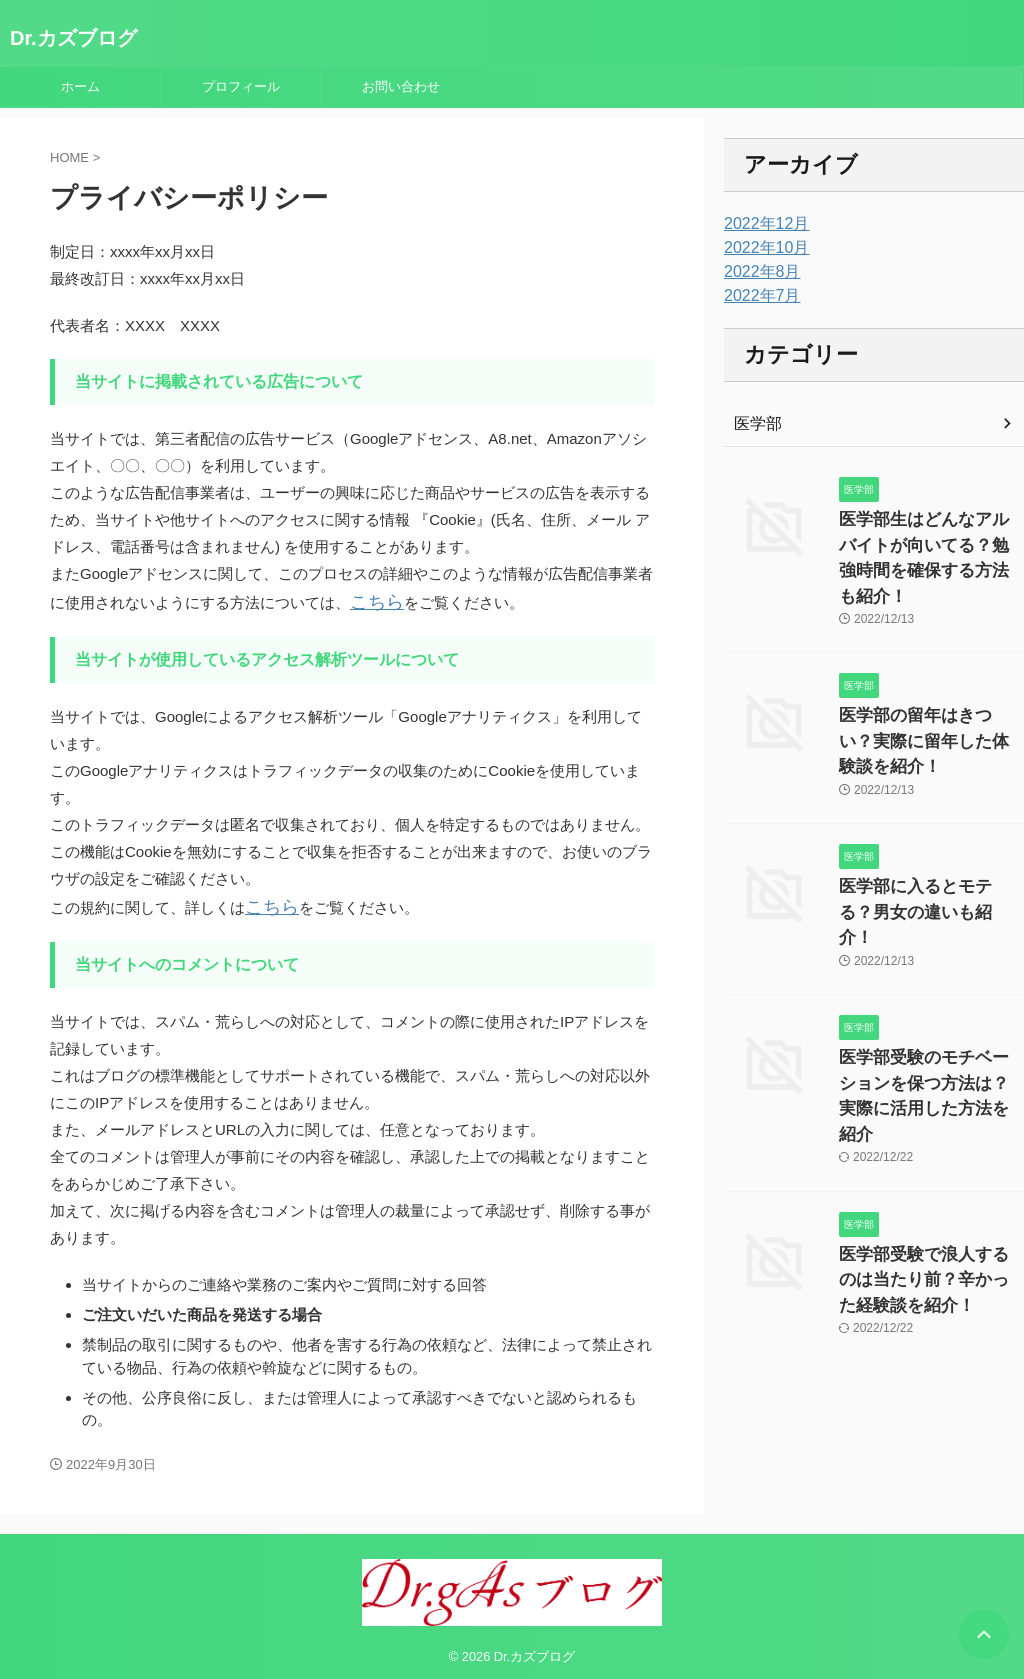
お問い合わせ (401, 86)
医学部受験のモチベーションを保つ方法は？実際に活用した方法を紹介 (930, 984)
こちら (372, 600)
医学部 (755, 424)
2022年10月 (761, 248)
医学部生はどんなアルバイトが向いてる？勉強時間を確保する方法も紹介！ (930, 540)
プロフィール (241, 86)
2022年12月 (761, 224)
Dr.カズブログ (73, 38)
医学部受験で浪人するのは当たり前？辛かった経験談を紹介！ (930, 1146)
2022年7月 (757, 296)
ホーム (80, 86)
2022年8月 (757, 272)
